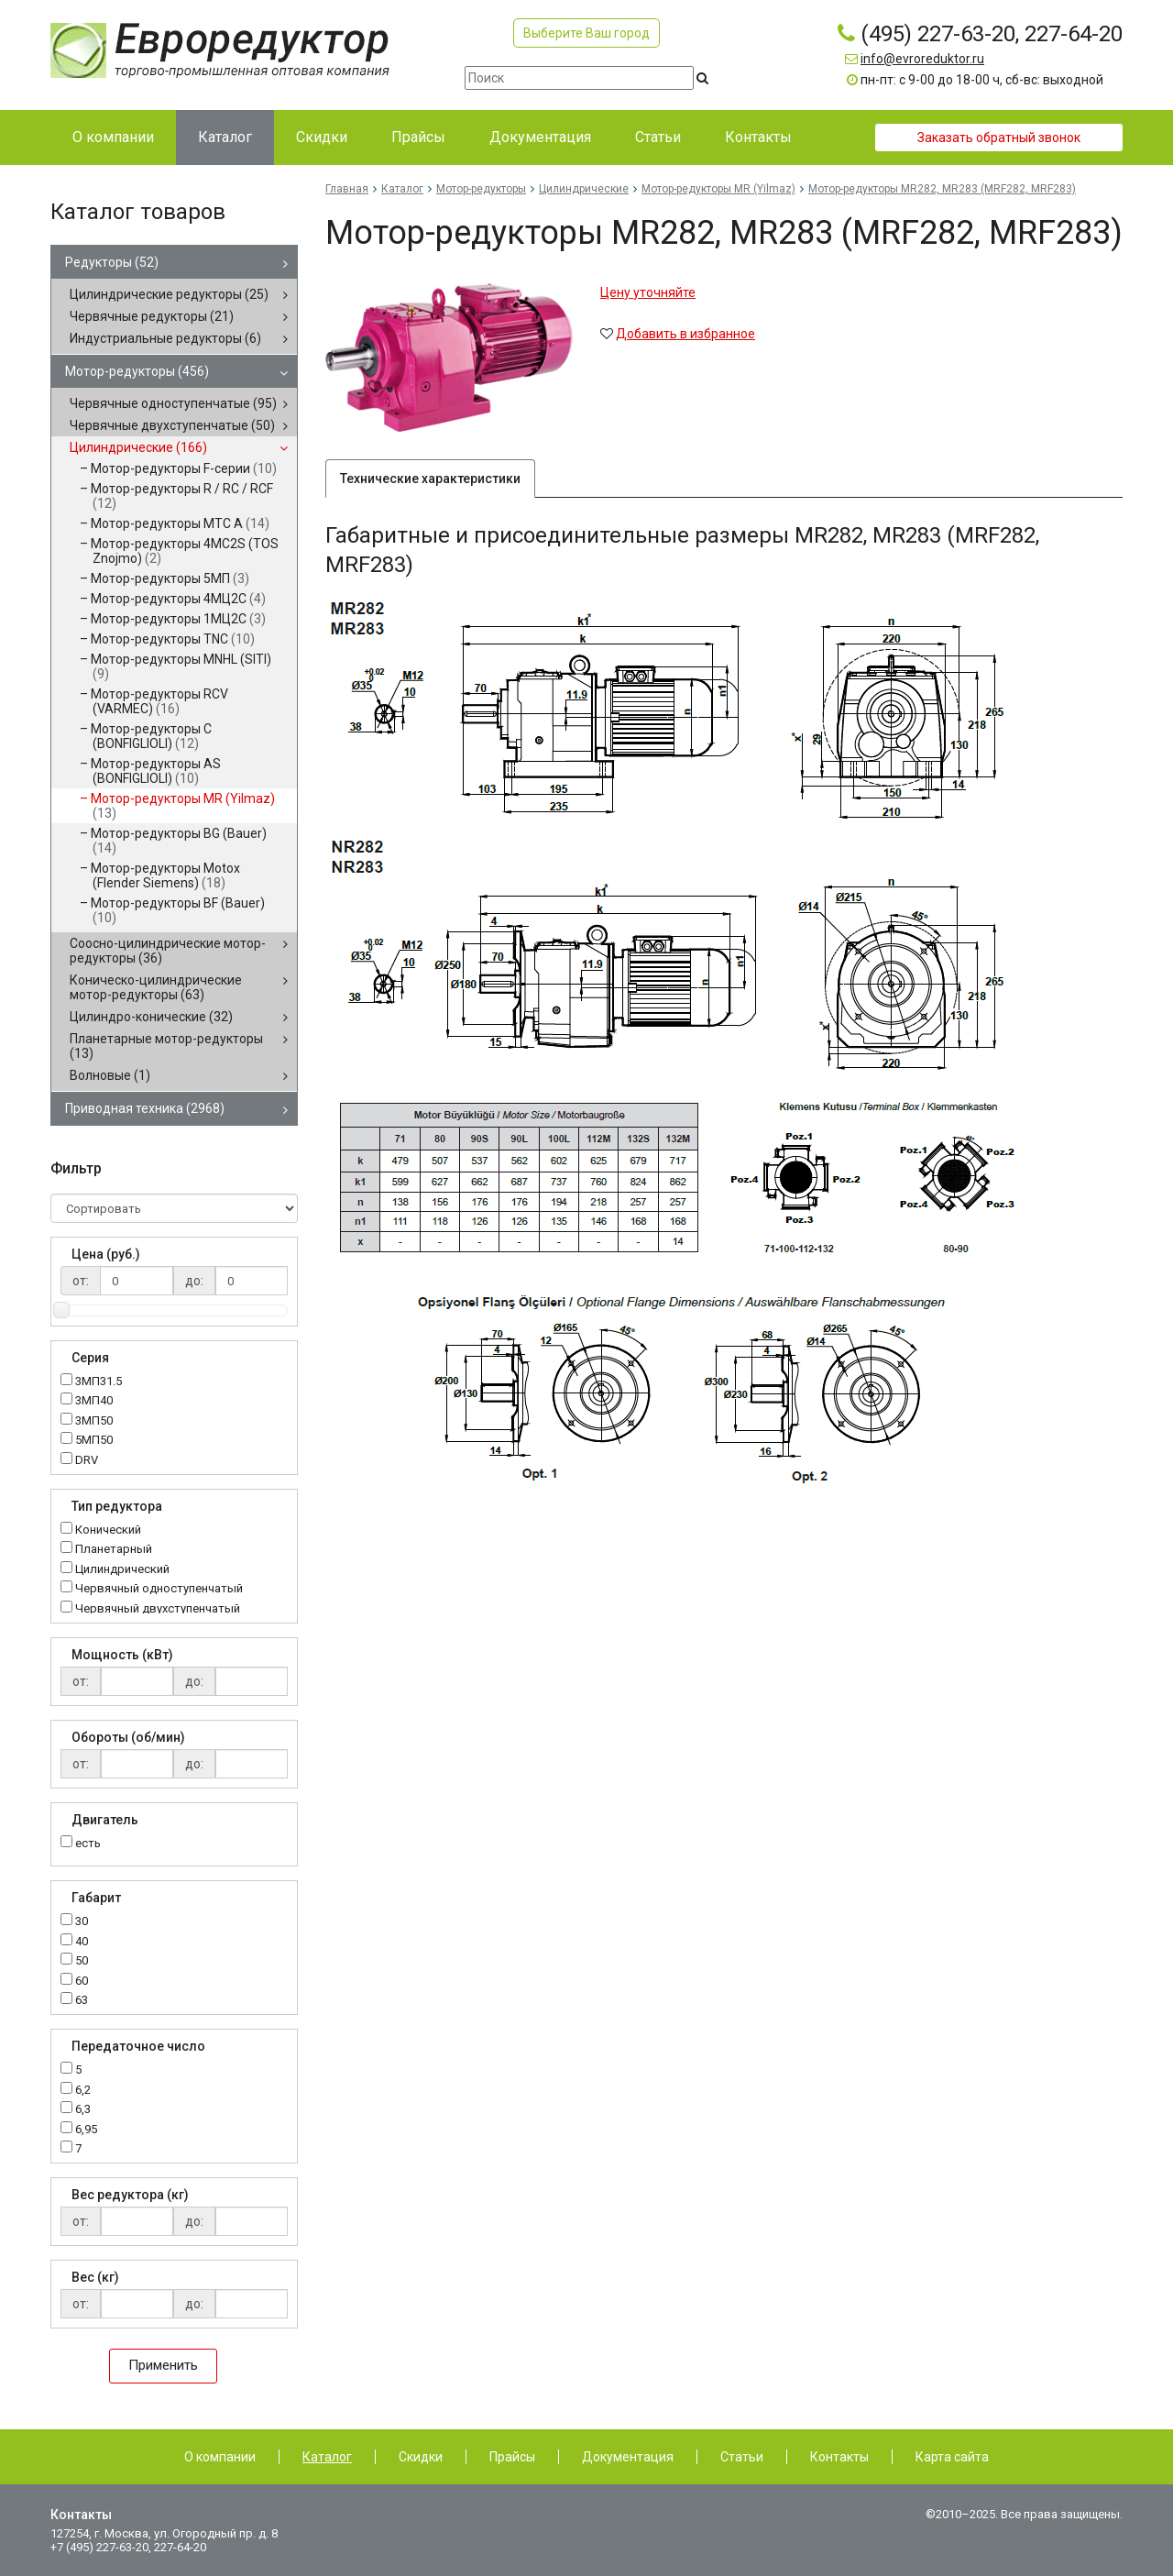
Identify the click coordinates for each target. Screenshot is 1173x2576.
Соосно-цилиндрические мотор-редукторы (168, 950)
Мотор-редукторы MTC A (180, 523)
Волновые (110, 1075)
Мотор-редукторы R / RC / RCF (182, 496)
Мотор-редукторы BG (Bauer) (179, 840)
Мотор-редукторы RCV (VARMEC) (159, 701)
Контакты (839, 2456)
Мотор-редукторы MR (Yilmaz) (183, 805)
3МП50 (94, 1421)
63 (81, 2001)
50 (81, 1961)
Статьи (741, 2456)
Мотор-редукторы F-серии (184, 468)
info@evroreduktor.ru (922, 58)
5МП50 (94, 1440)
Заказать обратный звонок (998, 137)
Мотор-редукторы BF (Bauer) (178, 910)
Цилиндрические (138, 447)
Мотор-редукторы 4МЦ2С (178, 598)
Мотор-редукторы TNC (173, 639)
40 (81, 1942)
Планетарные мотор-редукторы (166, 1046)
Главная (346, 188)
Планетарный (113, 1550)
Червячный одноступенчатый (159, 1589)
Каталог (402, 188)
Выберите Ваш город (586, 33)
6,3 (83, 2110)
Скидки (421, 2456)
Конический (108, 1530)
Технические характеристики (430, 478)
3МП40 (94, 1401)
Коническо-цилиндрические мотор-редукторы (156, 987)
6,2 (83, 2090)
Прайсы (512, 2456)
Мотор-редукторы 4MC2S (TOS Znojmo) (185, 551)
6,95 (86, 2130)
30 (81, 1922)
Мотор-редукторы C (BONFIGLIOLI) (151, 736)
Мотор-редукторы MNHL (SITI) (181, 666)
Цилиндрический (122, 1570)
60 (81, 1981)
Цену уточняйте (648, 292)
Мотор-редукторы (137, 371)
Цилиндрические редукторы (169, 294)
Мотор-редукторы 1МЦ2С (178, 618)
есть (88, 1843)
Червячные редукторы (152, 316)
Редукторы (112, 262)
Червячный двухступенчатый (157, 1609)
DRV (86, 1461)
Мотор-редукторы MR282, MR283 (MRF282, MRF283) (942, 188)
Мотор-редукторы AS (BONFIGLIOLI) (156, 771)
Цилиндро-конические (151, 1016)
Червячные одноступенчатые (173, 403)
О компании (220, 2456)
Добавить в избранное (685, 333)
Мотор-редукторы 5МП (170, 578)
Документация (628, 2456)
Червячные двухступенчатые (172, 425)
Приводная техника (145, 1108)
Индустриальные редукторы (165, 338)
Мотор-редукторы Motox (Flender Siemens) (165, 875)
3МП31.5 (98, 1382)
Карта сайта (952, 2456)
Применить (163, 2365)
